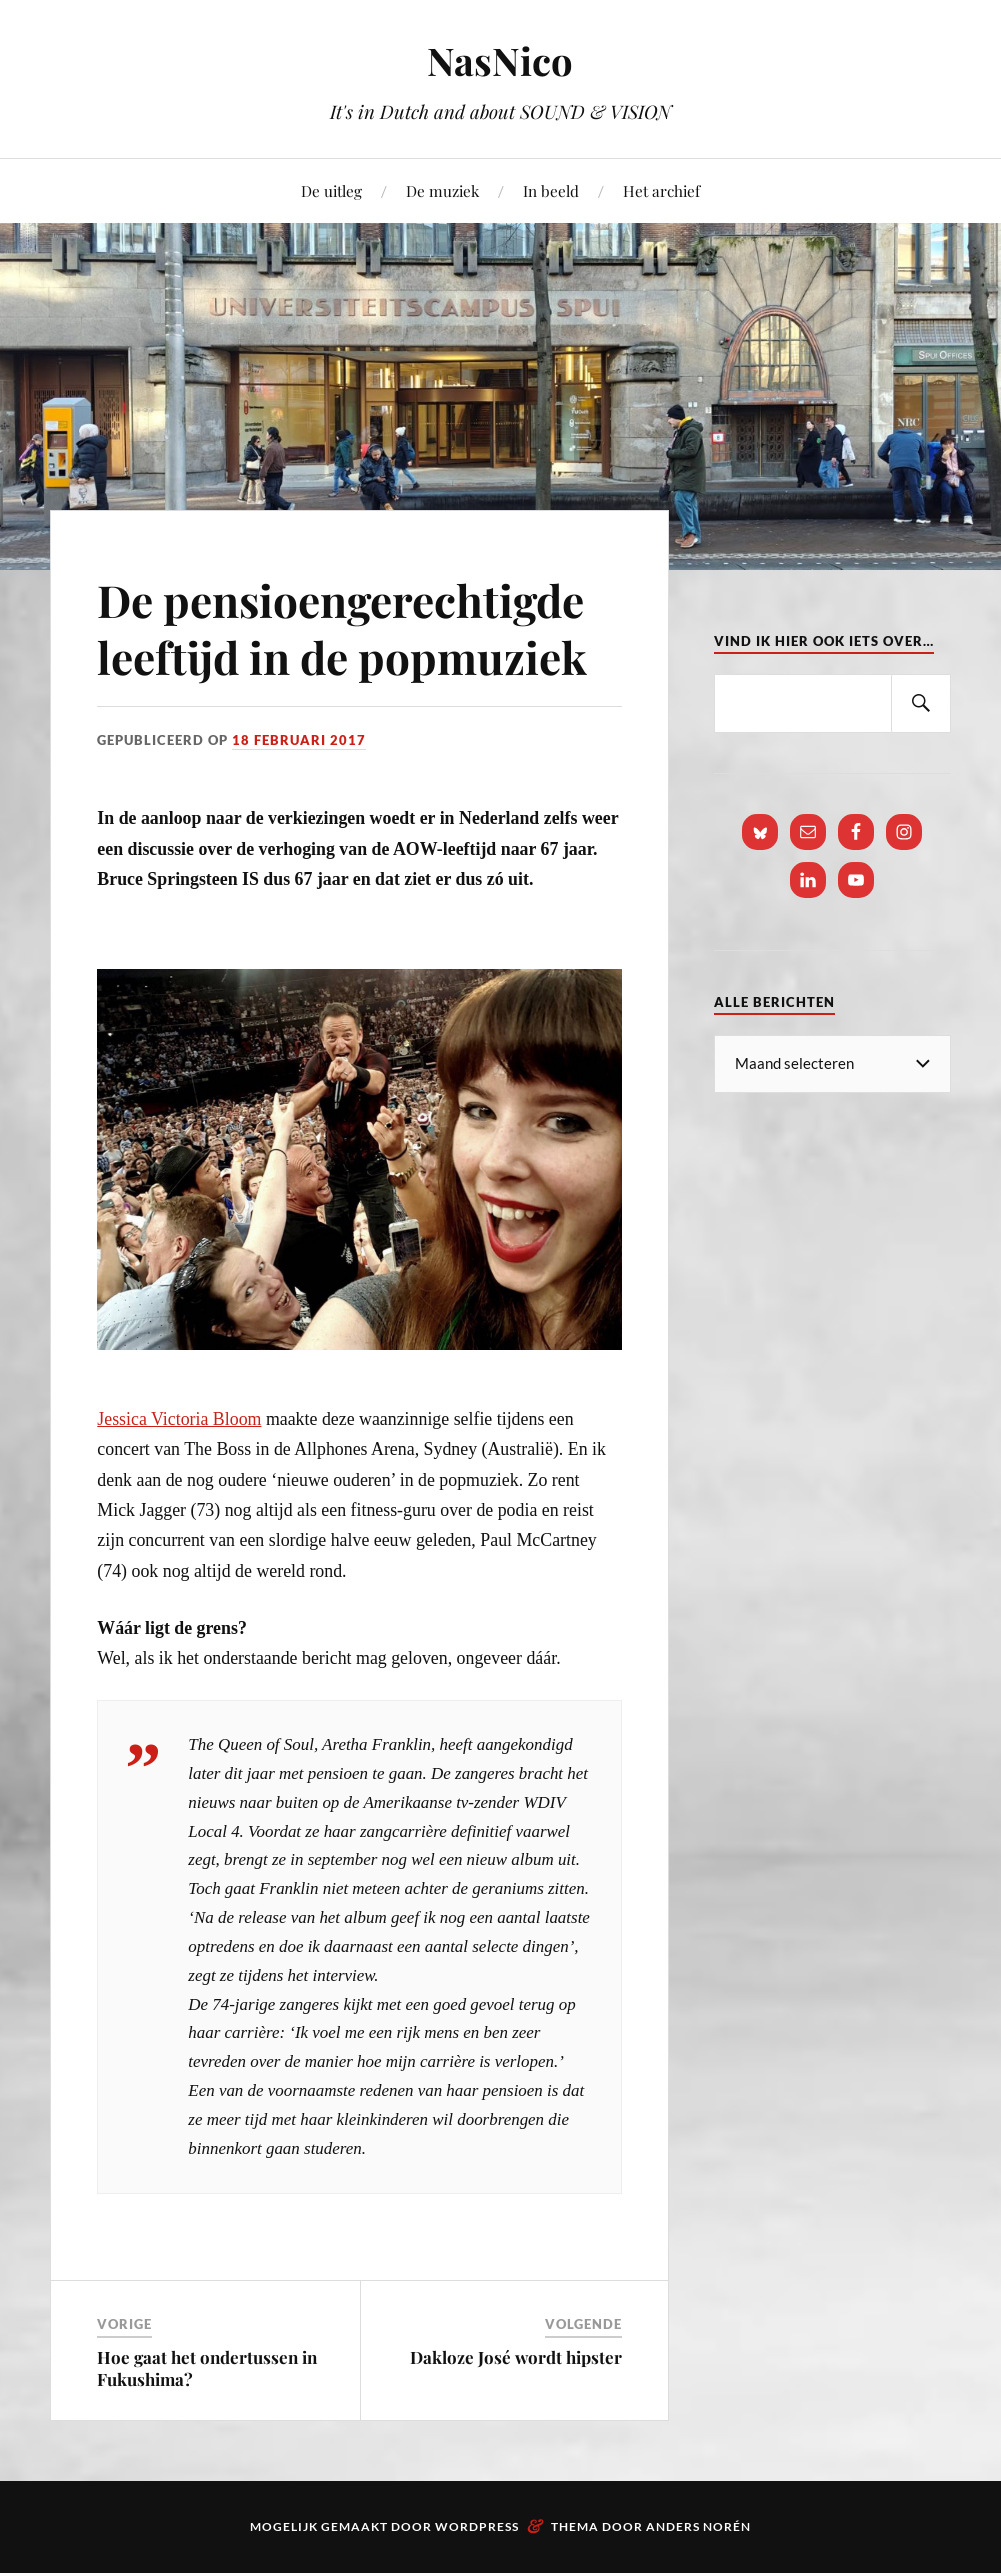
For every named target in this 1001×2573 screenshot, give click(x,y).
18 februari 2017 (299, 740)
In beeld (551, 190)
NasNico (500, 60)
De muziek (442, 190)
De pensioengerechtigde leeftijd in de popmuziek (342, 628)
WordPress (477, 2526)
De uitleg (331, 190)
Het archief (661, 190)
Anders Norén (698, 2526)
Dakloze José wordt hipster (516, 2357)
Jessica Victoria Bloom (179, 1419)
